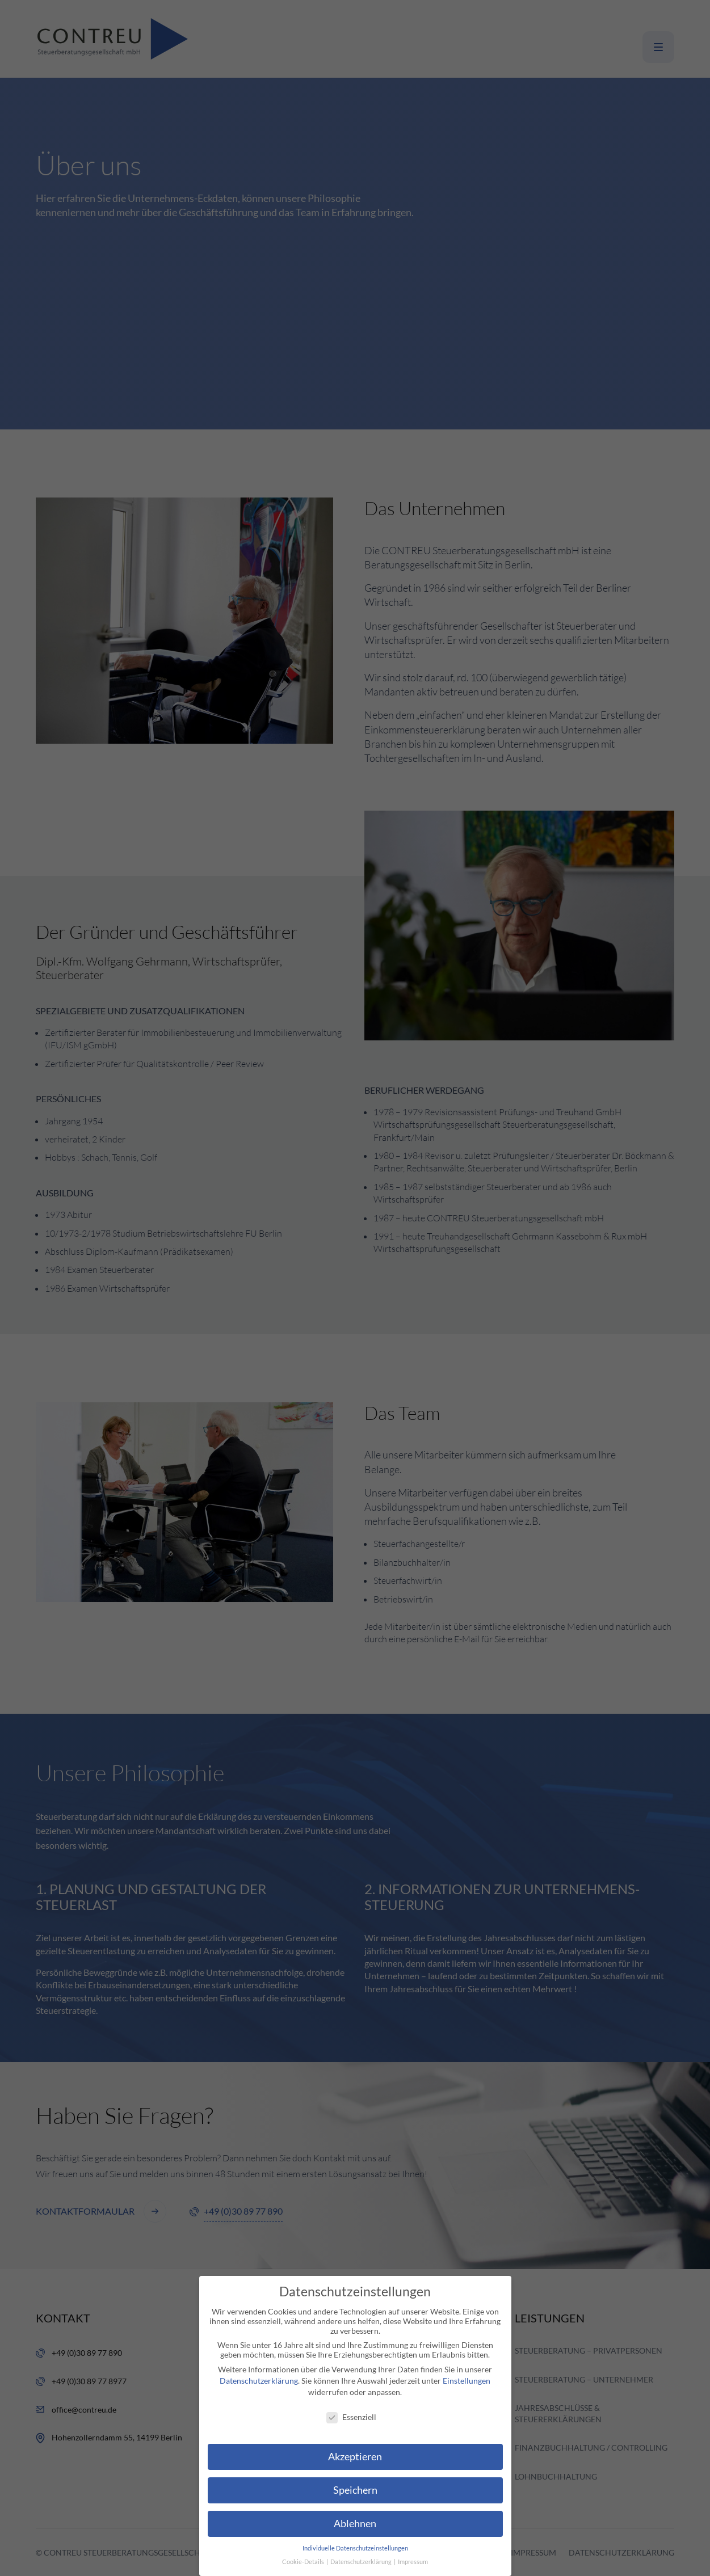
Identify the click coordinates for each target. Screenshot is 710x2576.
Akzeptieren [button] (355, 2457)
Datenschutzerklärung (259, 2380)
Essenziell (351, 2417)
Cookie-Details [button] (303, 2561)
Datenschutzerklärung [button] (361, 2561)
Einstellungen (466, 2380)
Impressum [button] (413, 2561)
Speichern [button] (355, 2490)
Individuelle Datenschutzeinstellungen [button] (355, 2548)
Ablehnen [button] (355, 2523)
